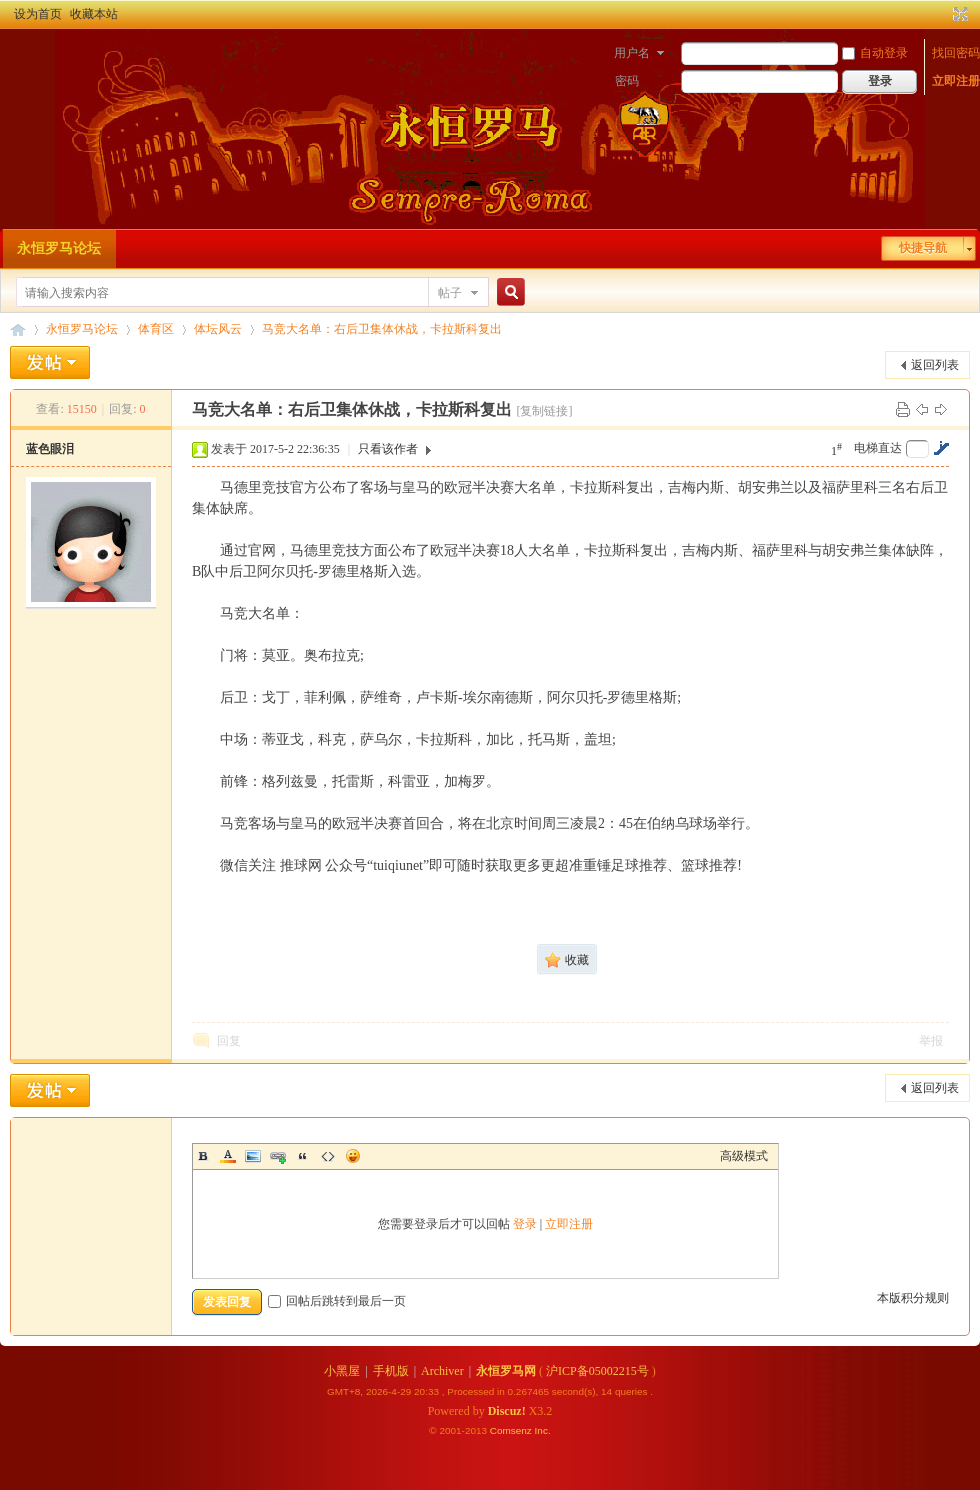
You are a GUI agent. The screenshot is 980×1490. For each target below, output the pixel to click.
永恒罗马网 (506, 1371)
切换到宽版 (958, 14)
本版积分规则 (913, 1298)
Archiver (442, 1371)
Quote (303, 1156)
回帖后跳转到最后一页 (337, 1301)
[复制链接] (544, 411)
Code (328, 1156)
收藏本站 (94, 14)
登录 (525, 1224)
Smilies (353, 1156)
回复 (229, 1041)
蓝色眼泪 (50, 449)
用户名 (632, 53)
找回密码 (956, 53)
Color (228, 1156)
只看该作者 (388, 449)
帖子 (450, 293)
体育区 (156, 329)
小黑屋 (342, 1371)
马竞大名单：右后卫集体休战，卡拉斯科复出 (382, 329)
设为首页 (38, 14)
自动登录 (875, 53)
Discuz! (507, 1411)
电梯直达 (878, 448)
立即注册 (956, 81)
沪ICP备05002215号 (597, 1371)
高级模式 (744, 1156)
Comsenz (512, 1430)
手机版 (391, 1371)
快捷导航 (923, 248)
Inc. (543, 1430)
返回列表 (935, 365)
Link (278, 1156)
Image (253, 1156)
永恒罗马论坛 (59, 248)
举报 (931, 1041)
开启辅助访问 (942, 14)
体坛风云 (218, 329)
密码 (627, 81)
